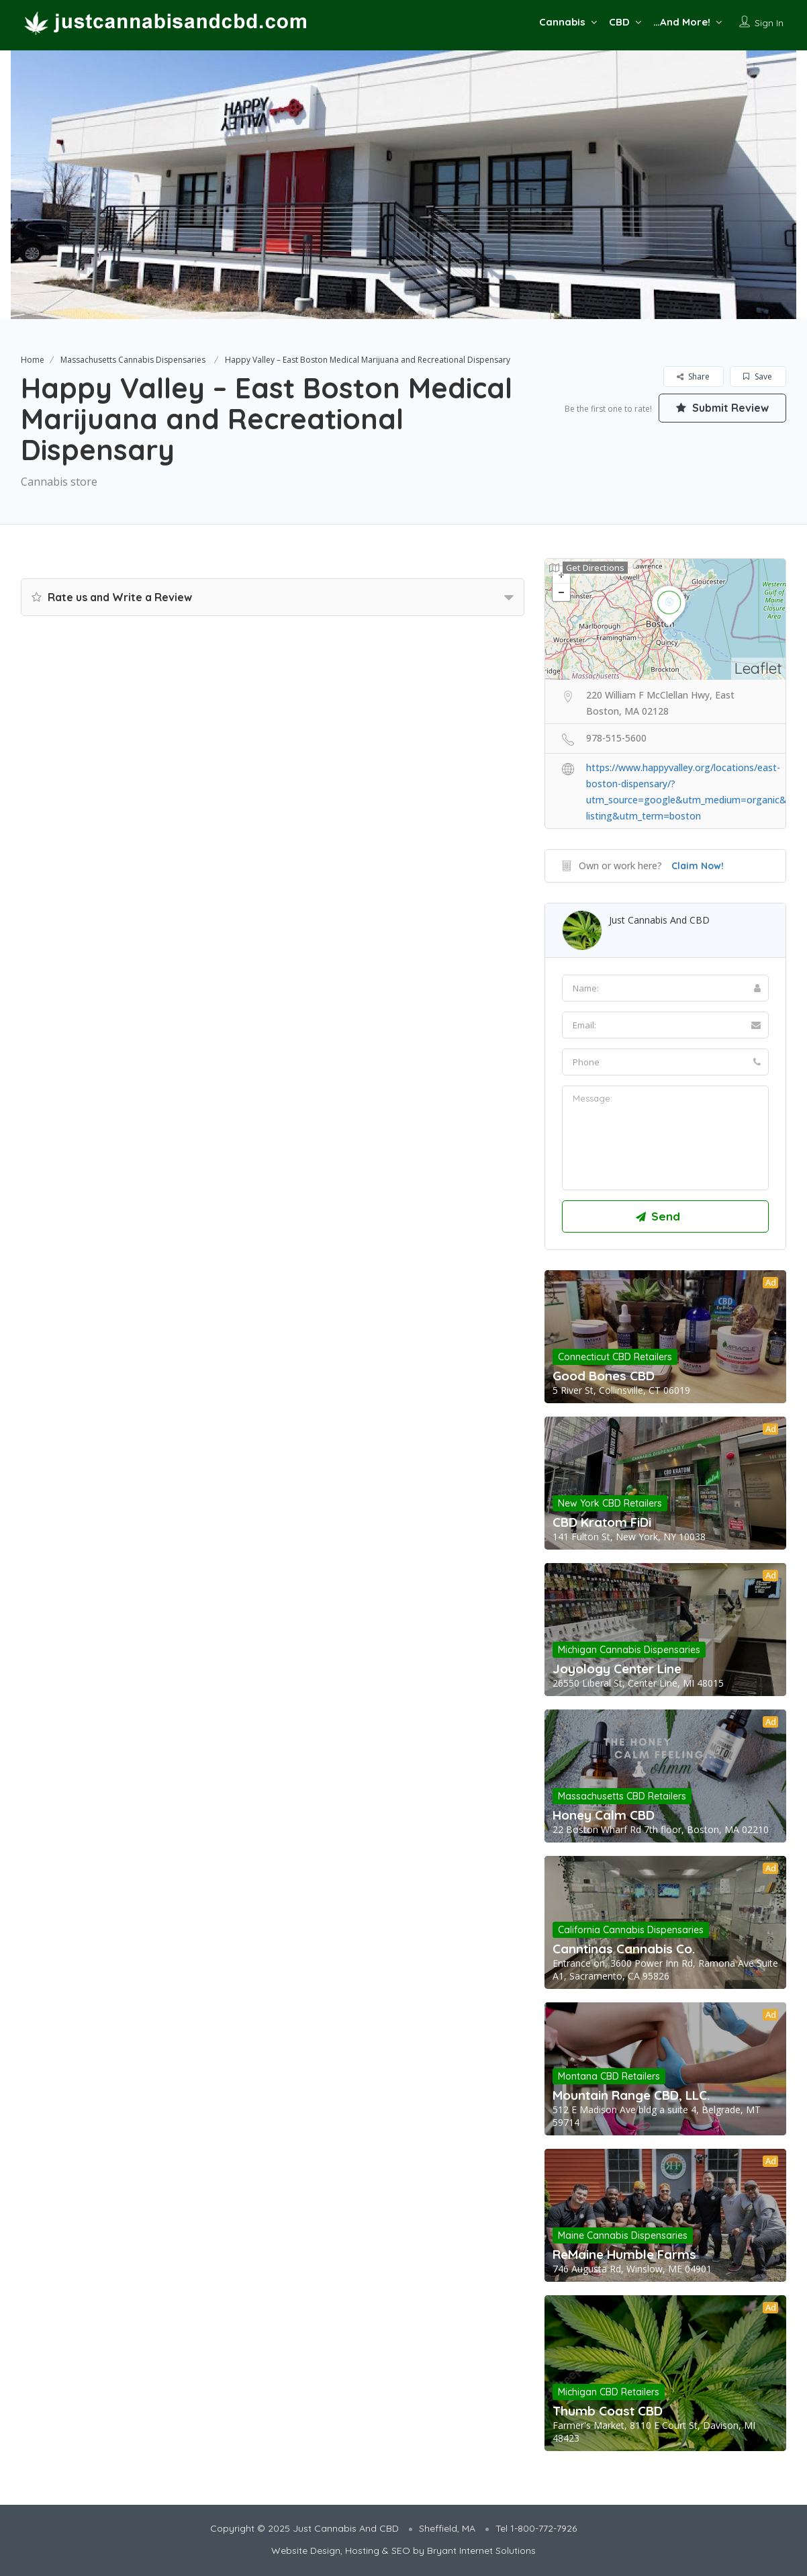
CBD (619, 21)
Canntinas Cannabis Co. (624, 1949)
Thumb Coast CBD (608, 2411)
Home (32, 359)
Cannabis (562, 21)
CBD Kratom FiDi (602, 1522)
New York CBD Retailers (610, 1503)
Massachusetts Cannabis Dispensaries (132, 359)
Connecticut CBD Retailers (615, 1357)
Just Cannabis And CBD (659, 920)
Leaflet (758, 668)
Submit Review (722, 407)
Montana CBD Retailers (609, 2076)
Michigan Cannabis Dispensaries (629, 1650)
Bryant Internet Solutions (481, 2550)
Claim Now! (697, 866)
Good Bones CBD (604, 1376)
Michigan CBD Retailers (608, 2392)
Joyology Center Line (617, 1668)
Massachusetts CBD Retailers (622, 1796)
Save (757, 376)
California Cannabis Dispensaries (631, 1930)
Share (693, 376)
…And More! (681, 21)
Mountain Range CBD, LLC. (631, 2095)
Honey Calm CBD (604, 1815)
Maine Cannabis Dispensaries (622, 2235)
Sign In (769, 23)
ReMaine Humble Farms (624, 2254)
